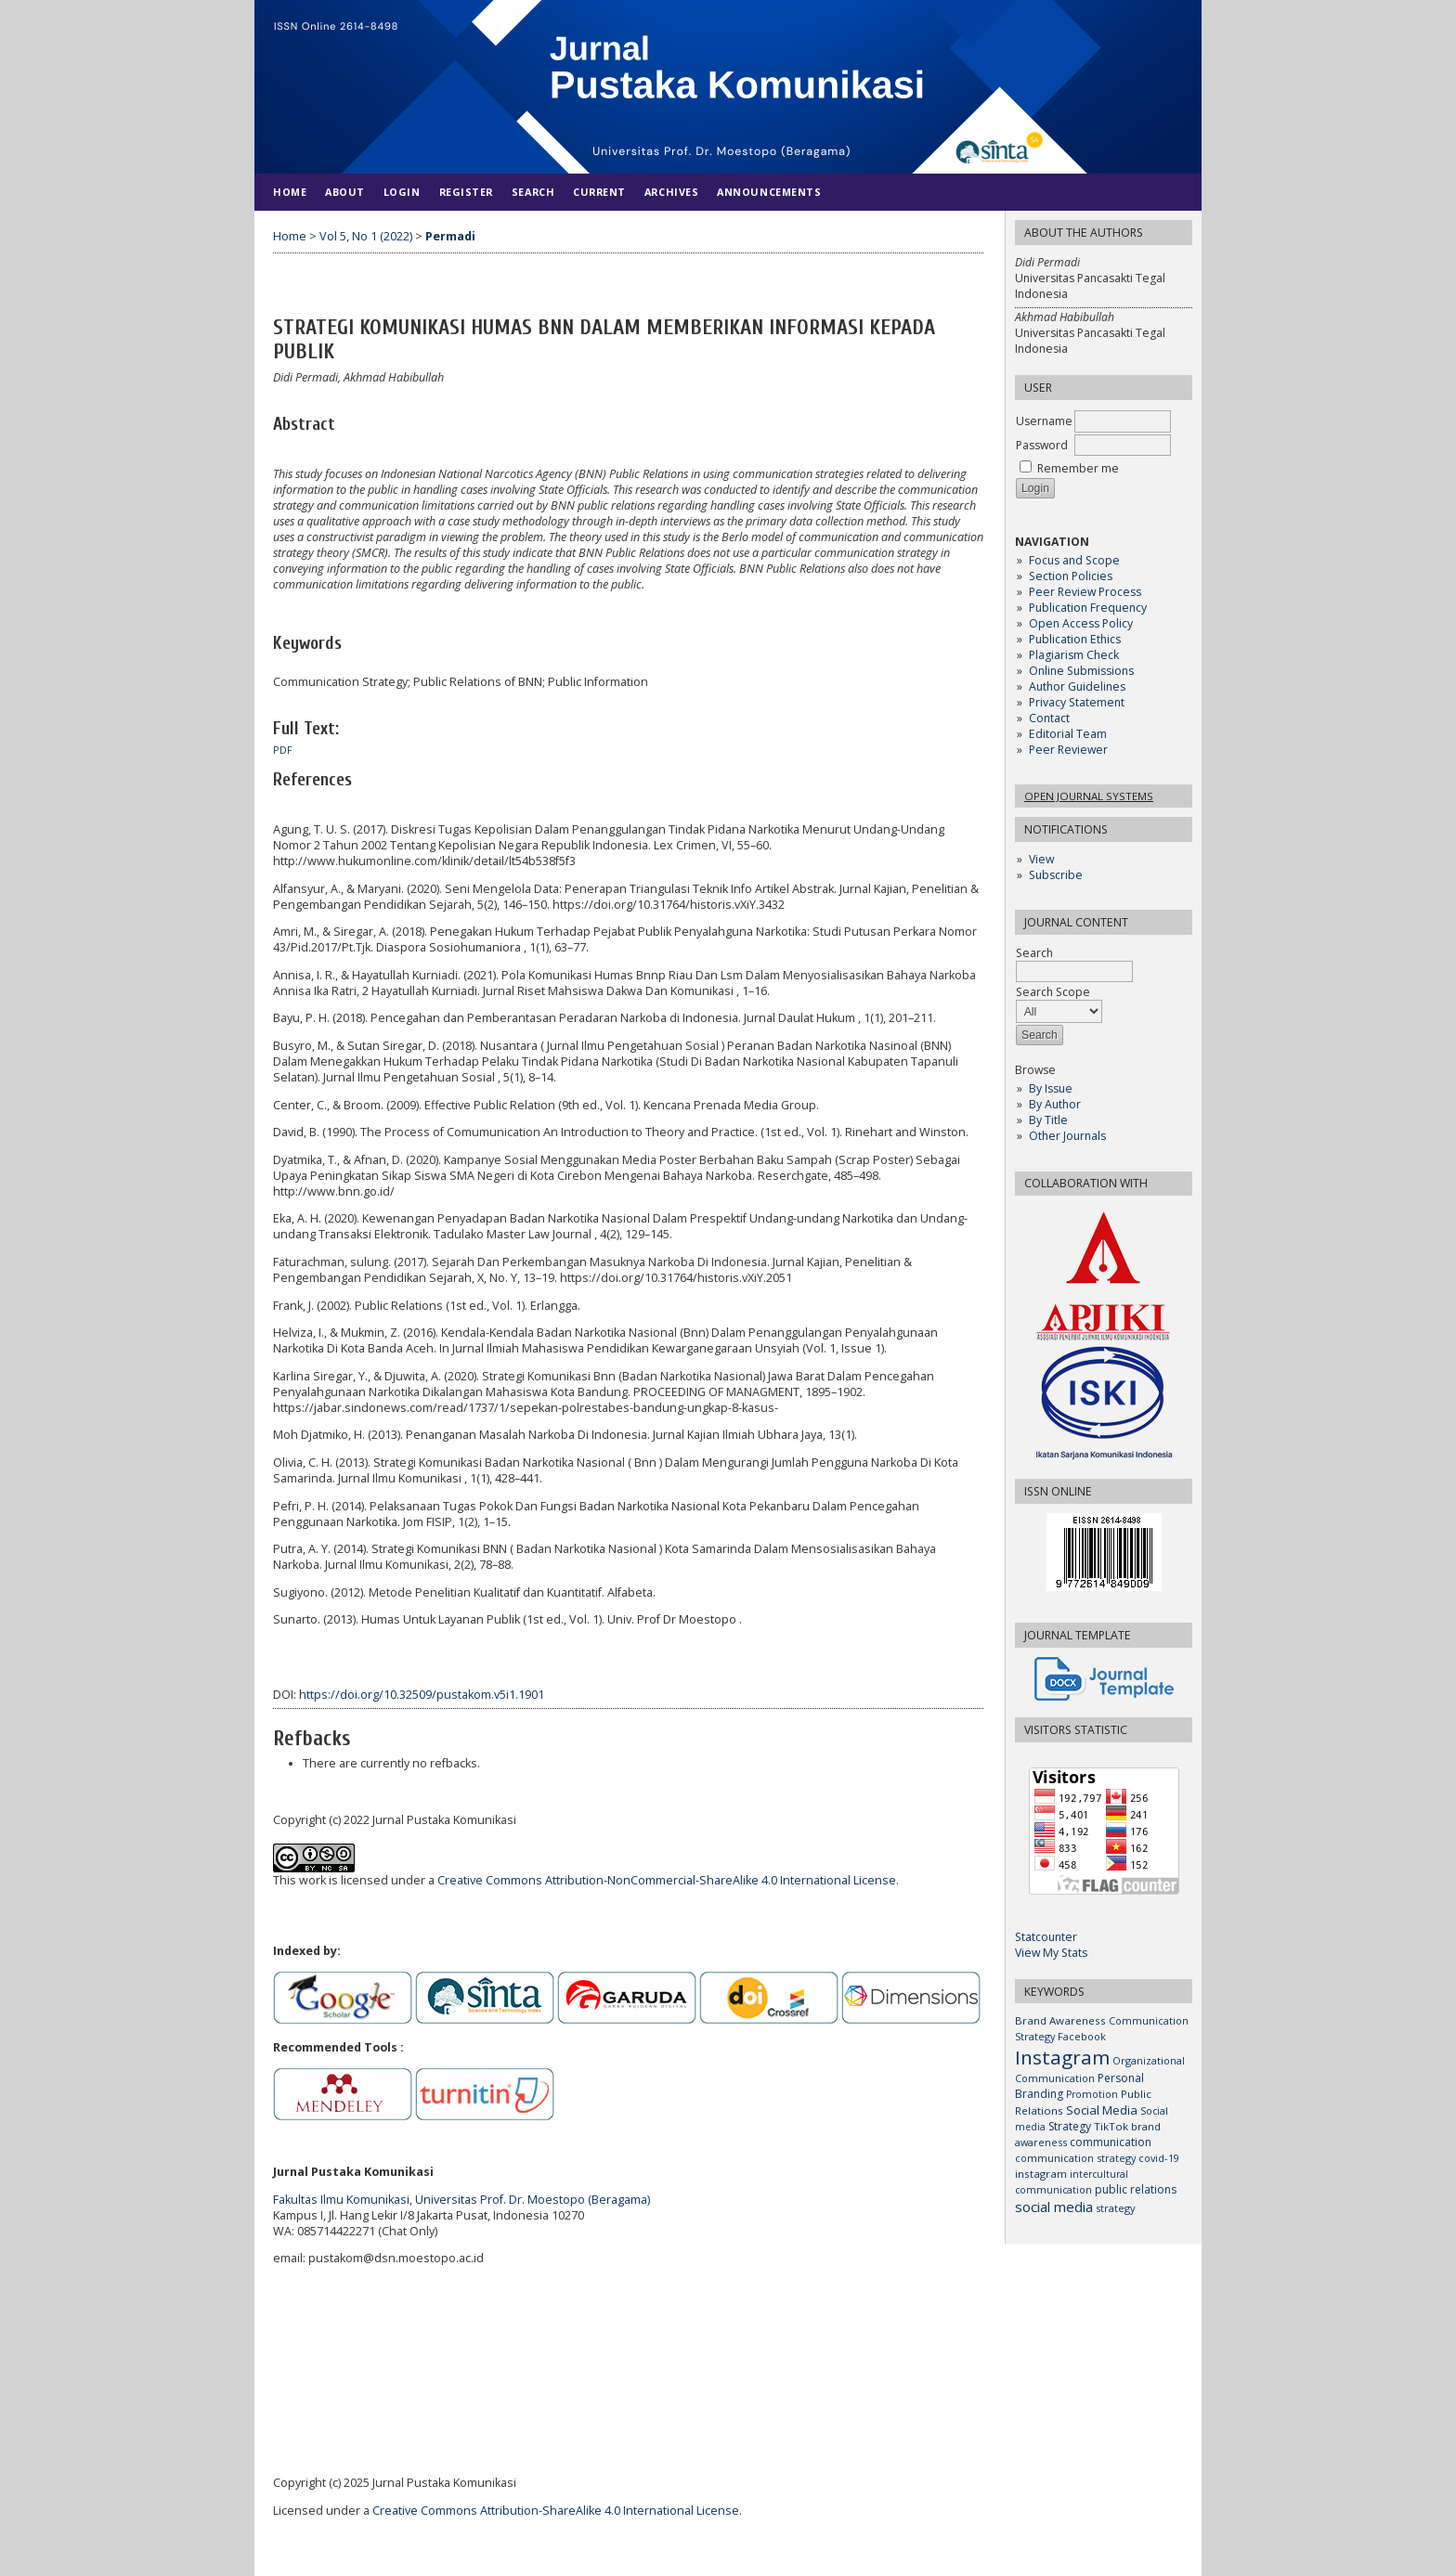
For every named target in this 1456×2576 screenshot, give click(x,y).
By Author (1055, 1104)
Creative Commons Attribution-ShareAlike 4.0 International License (555, 2510)
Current (599, 192)
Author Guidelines (1077, 686)
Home (289, 192)
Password (1042, 445)
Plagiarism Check (1074, 655)
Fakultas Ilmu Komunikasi (341, 2199)
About (345, 192)
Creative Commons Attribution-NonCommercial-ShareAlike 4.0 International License (666, 1880)
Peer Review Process (1085, 592)
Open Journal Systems (1088, 796)
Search (533, 192)
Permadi (450, 236)
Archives (671, 192)
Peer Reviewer (1068, 749)
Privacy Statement (1076, 702)
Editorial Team (1068, 734)
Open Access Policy (1081, 623)
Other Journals (1067, 1136)
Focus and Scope (1074, 560)
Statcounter (1046, 1937)
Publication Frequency (1088, 607)
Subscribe (1056, 875)
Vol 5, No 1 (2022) (365, 236)
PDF (282, 750)
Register (466, 192)
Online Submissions (1081, 671)
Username (1044, 421)
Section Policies (1070, 576)
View (1041, 859)
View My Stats (1051, 1953)
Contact (1049, 718)
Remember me (1078, 468)
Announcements (769, 192)
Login (402, 192)
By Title (1048, 1120)
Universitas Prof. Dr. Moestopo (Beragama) (532, 2199)
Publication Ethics (1075, 639)
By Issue (1050, 1088)
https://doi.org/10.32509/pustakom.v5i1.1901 (421, 1694)
